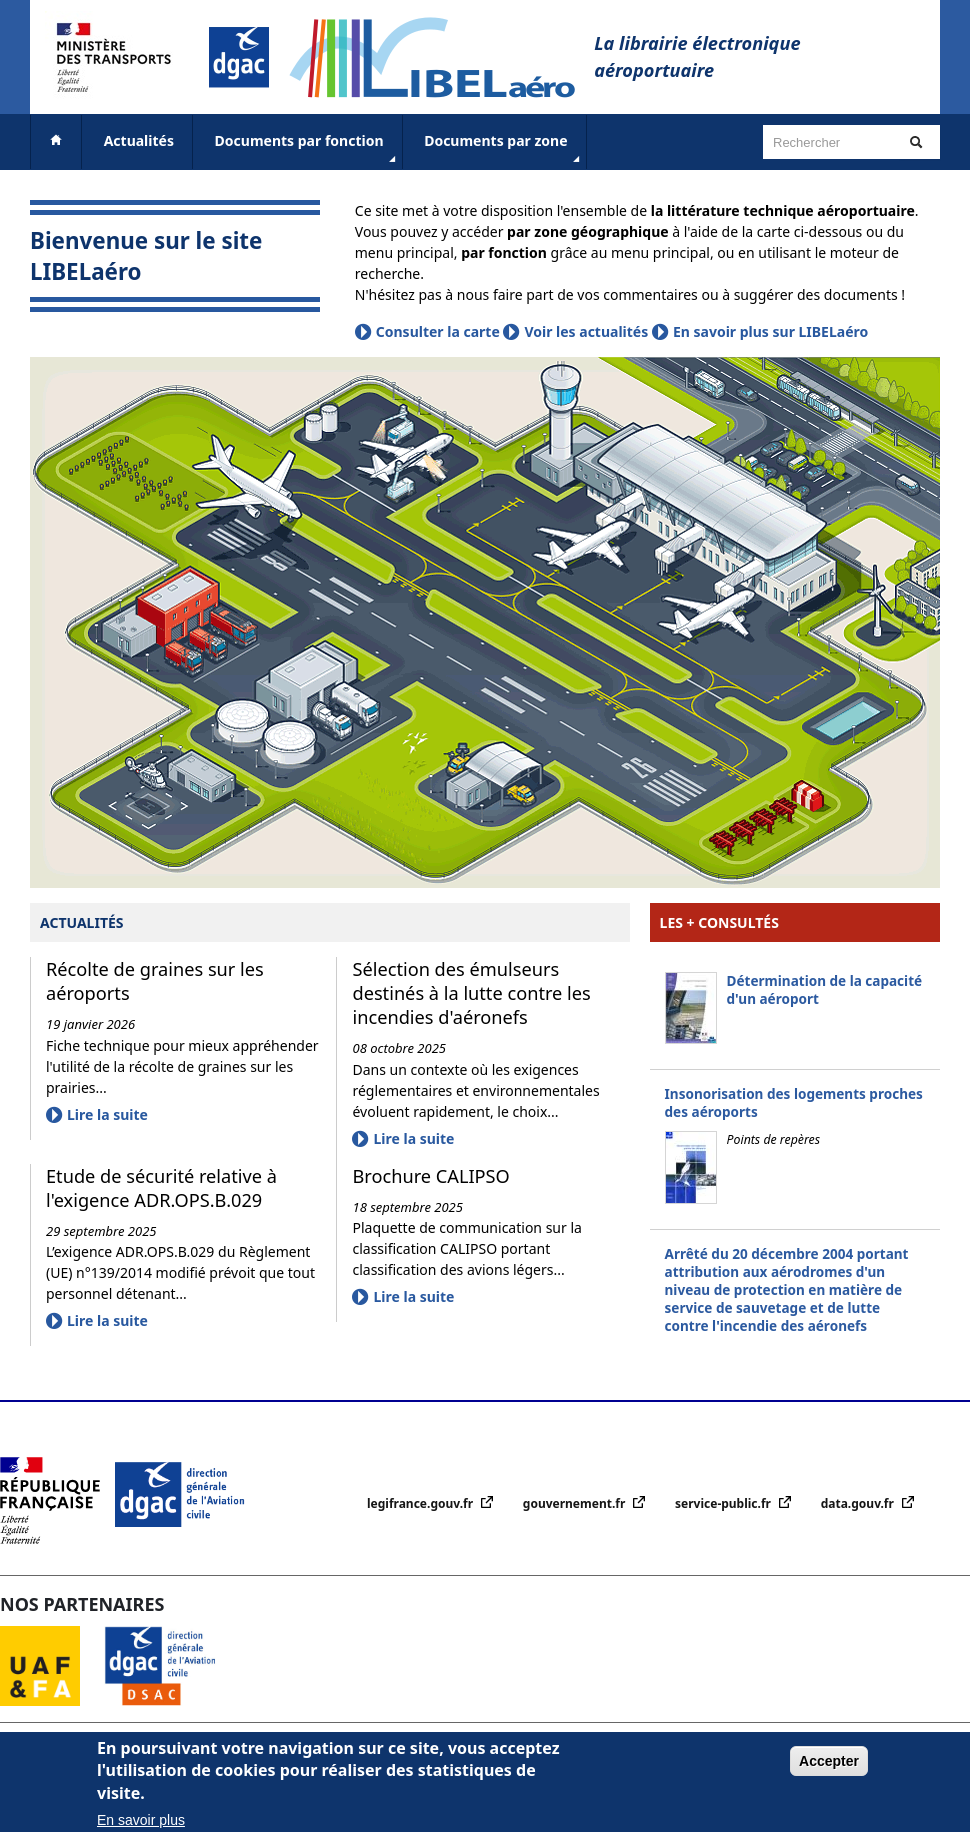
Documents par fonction (307, 149)
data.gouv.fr (859, 1503)
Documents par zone (503, 149)
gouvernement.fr (576, 1503)
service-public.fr (724, 1503)
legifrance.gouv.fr (421, 1503)
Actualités (139, 140)
